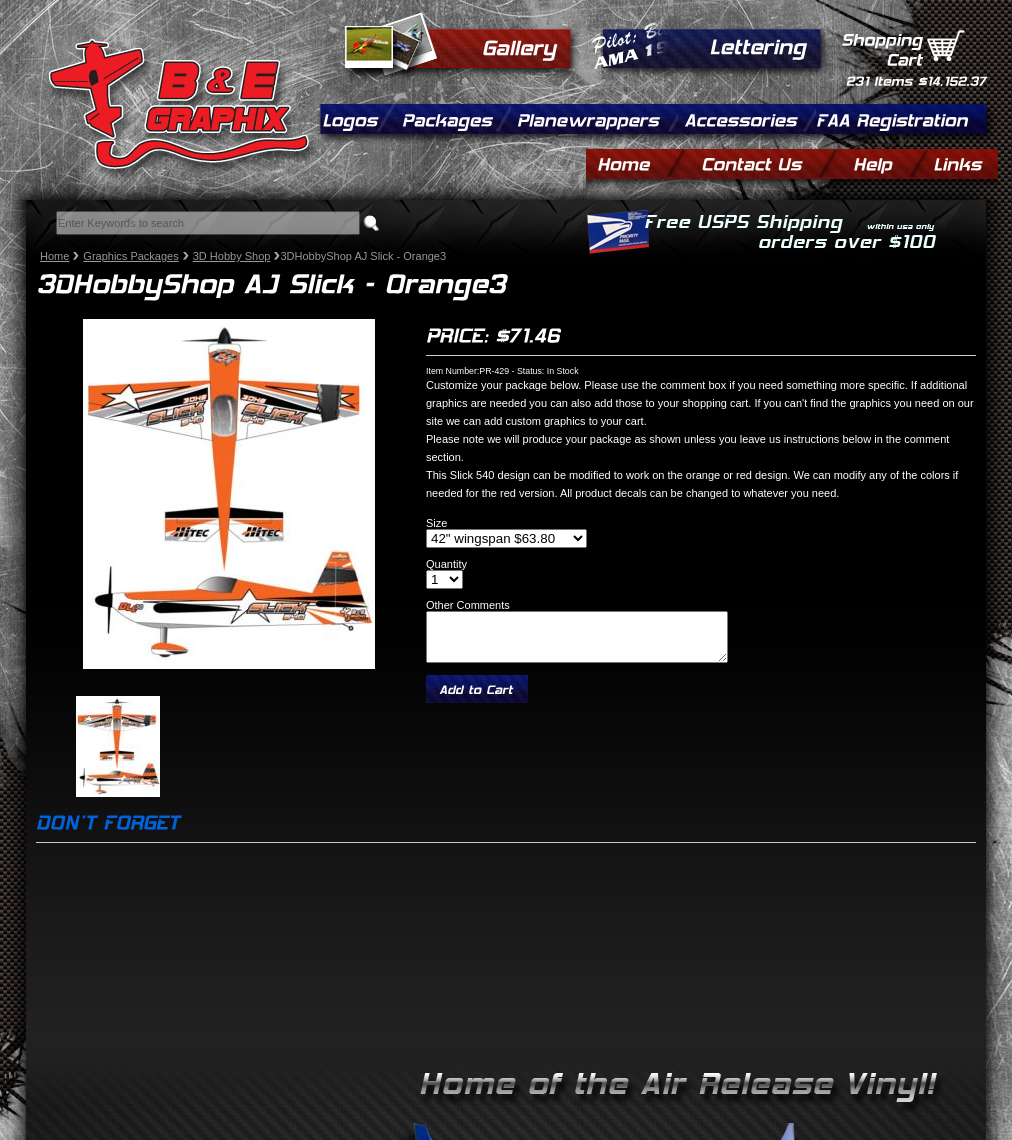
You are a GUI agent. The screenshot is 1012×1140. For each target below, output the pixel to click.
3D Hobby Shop (232, 256)
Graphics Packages (130, 256)
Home (54, 256)
